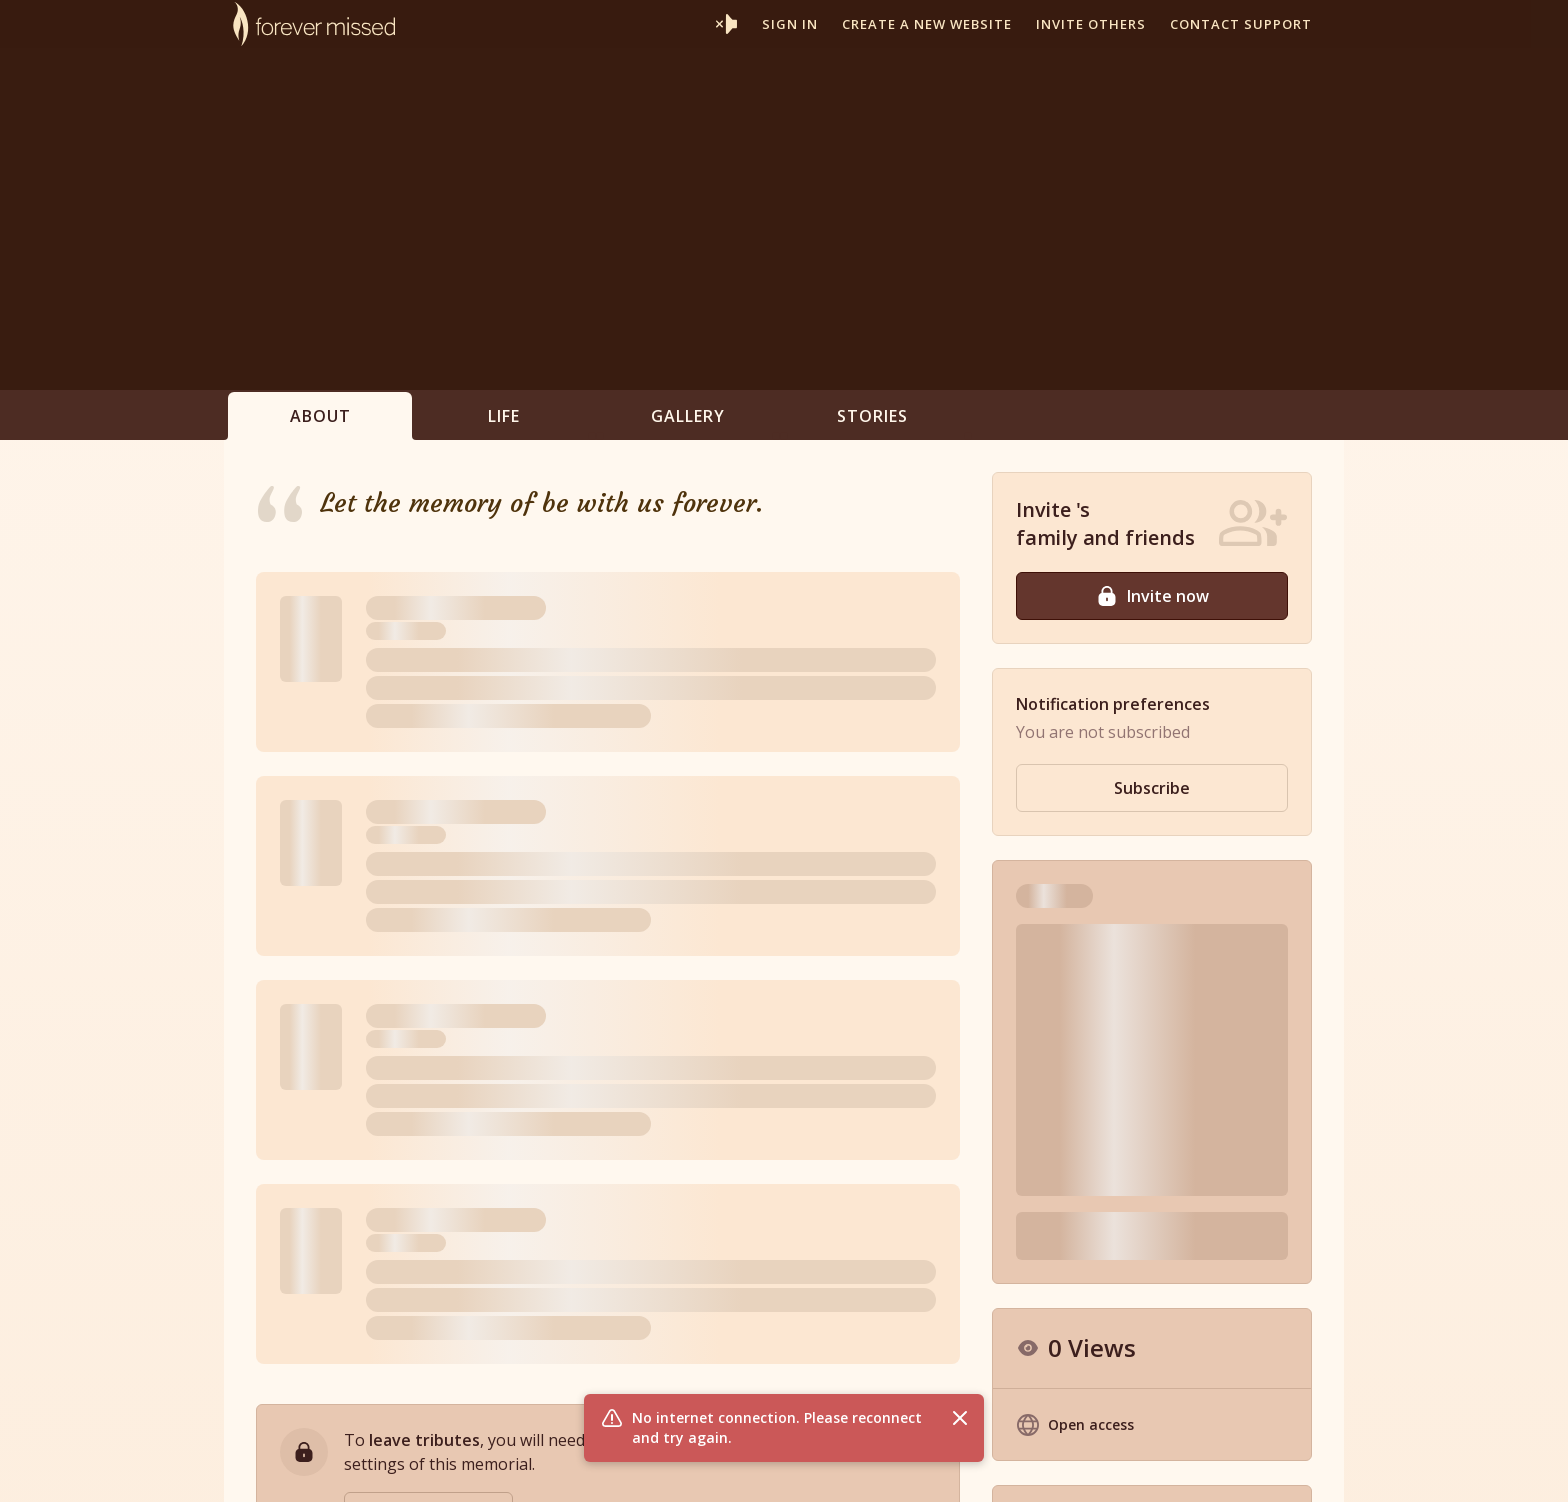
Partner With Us (839, 1465)
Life (504, 416)
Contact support (1241, 24)
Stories (872, 416)
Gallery (688, 416)
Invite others (1091, 24)
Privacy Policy (1139, 1465)
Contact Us (1308, 1465)
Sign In (790, 24)
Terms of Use (1034, 1465)
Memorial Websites (709, 1465)
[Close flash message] (960, 1418)
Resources (940, 1465)
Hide (1274, 1073)
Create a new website (927, 24)
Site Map (1227, 1465)
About (320, 416)
